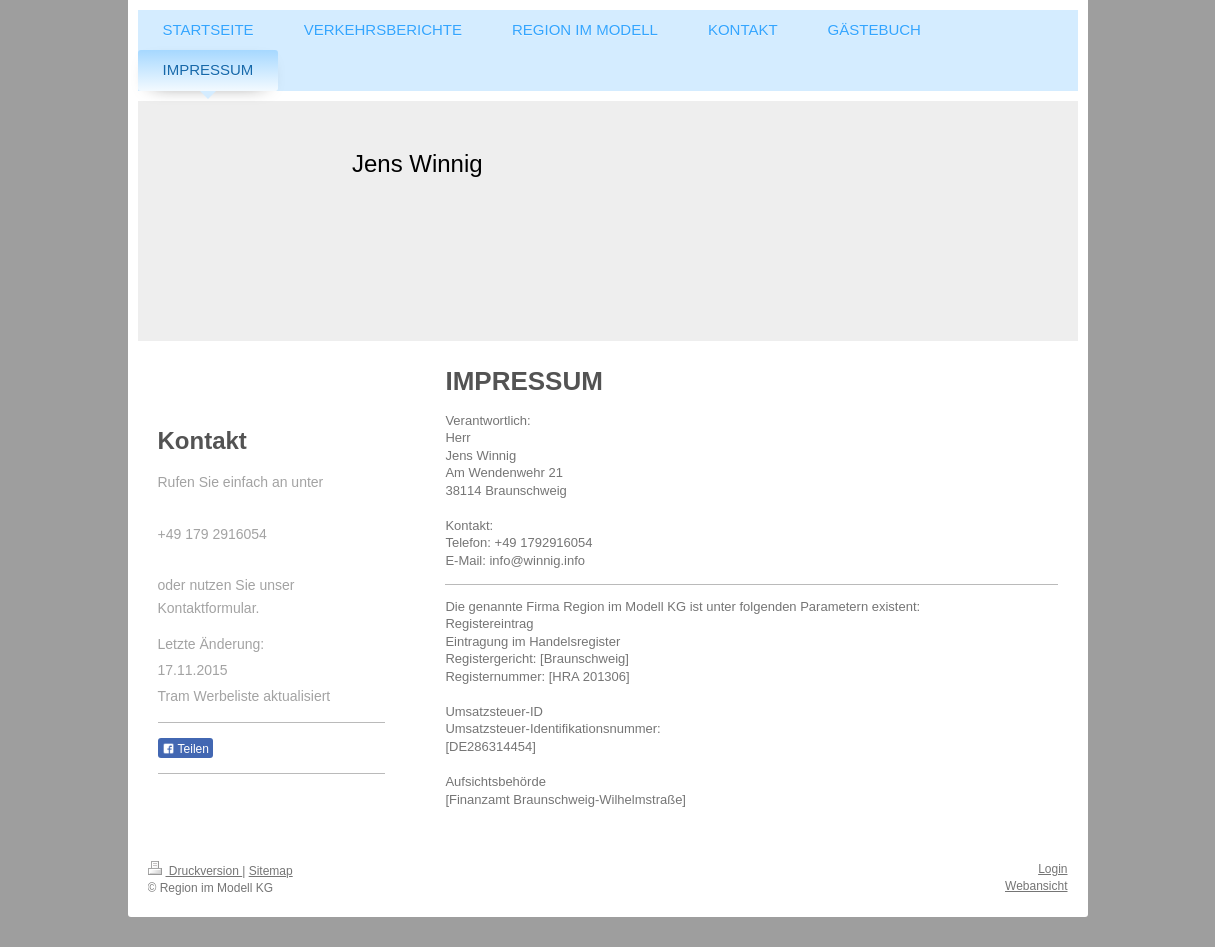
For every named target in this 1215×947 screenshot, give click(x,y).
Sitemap (271, 871)
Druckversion (195, 871)
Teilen (185, 749)
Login (1052, 869)
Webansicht (1036, 886)
